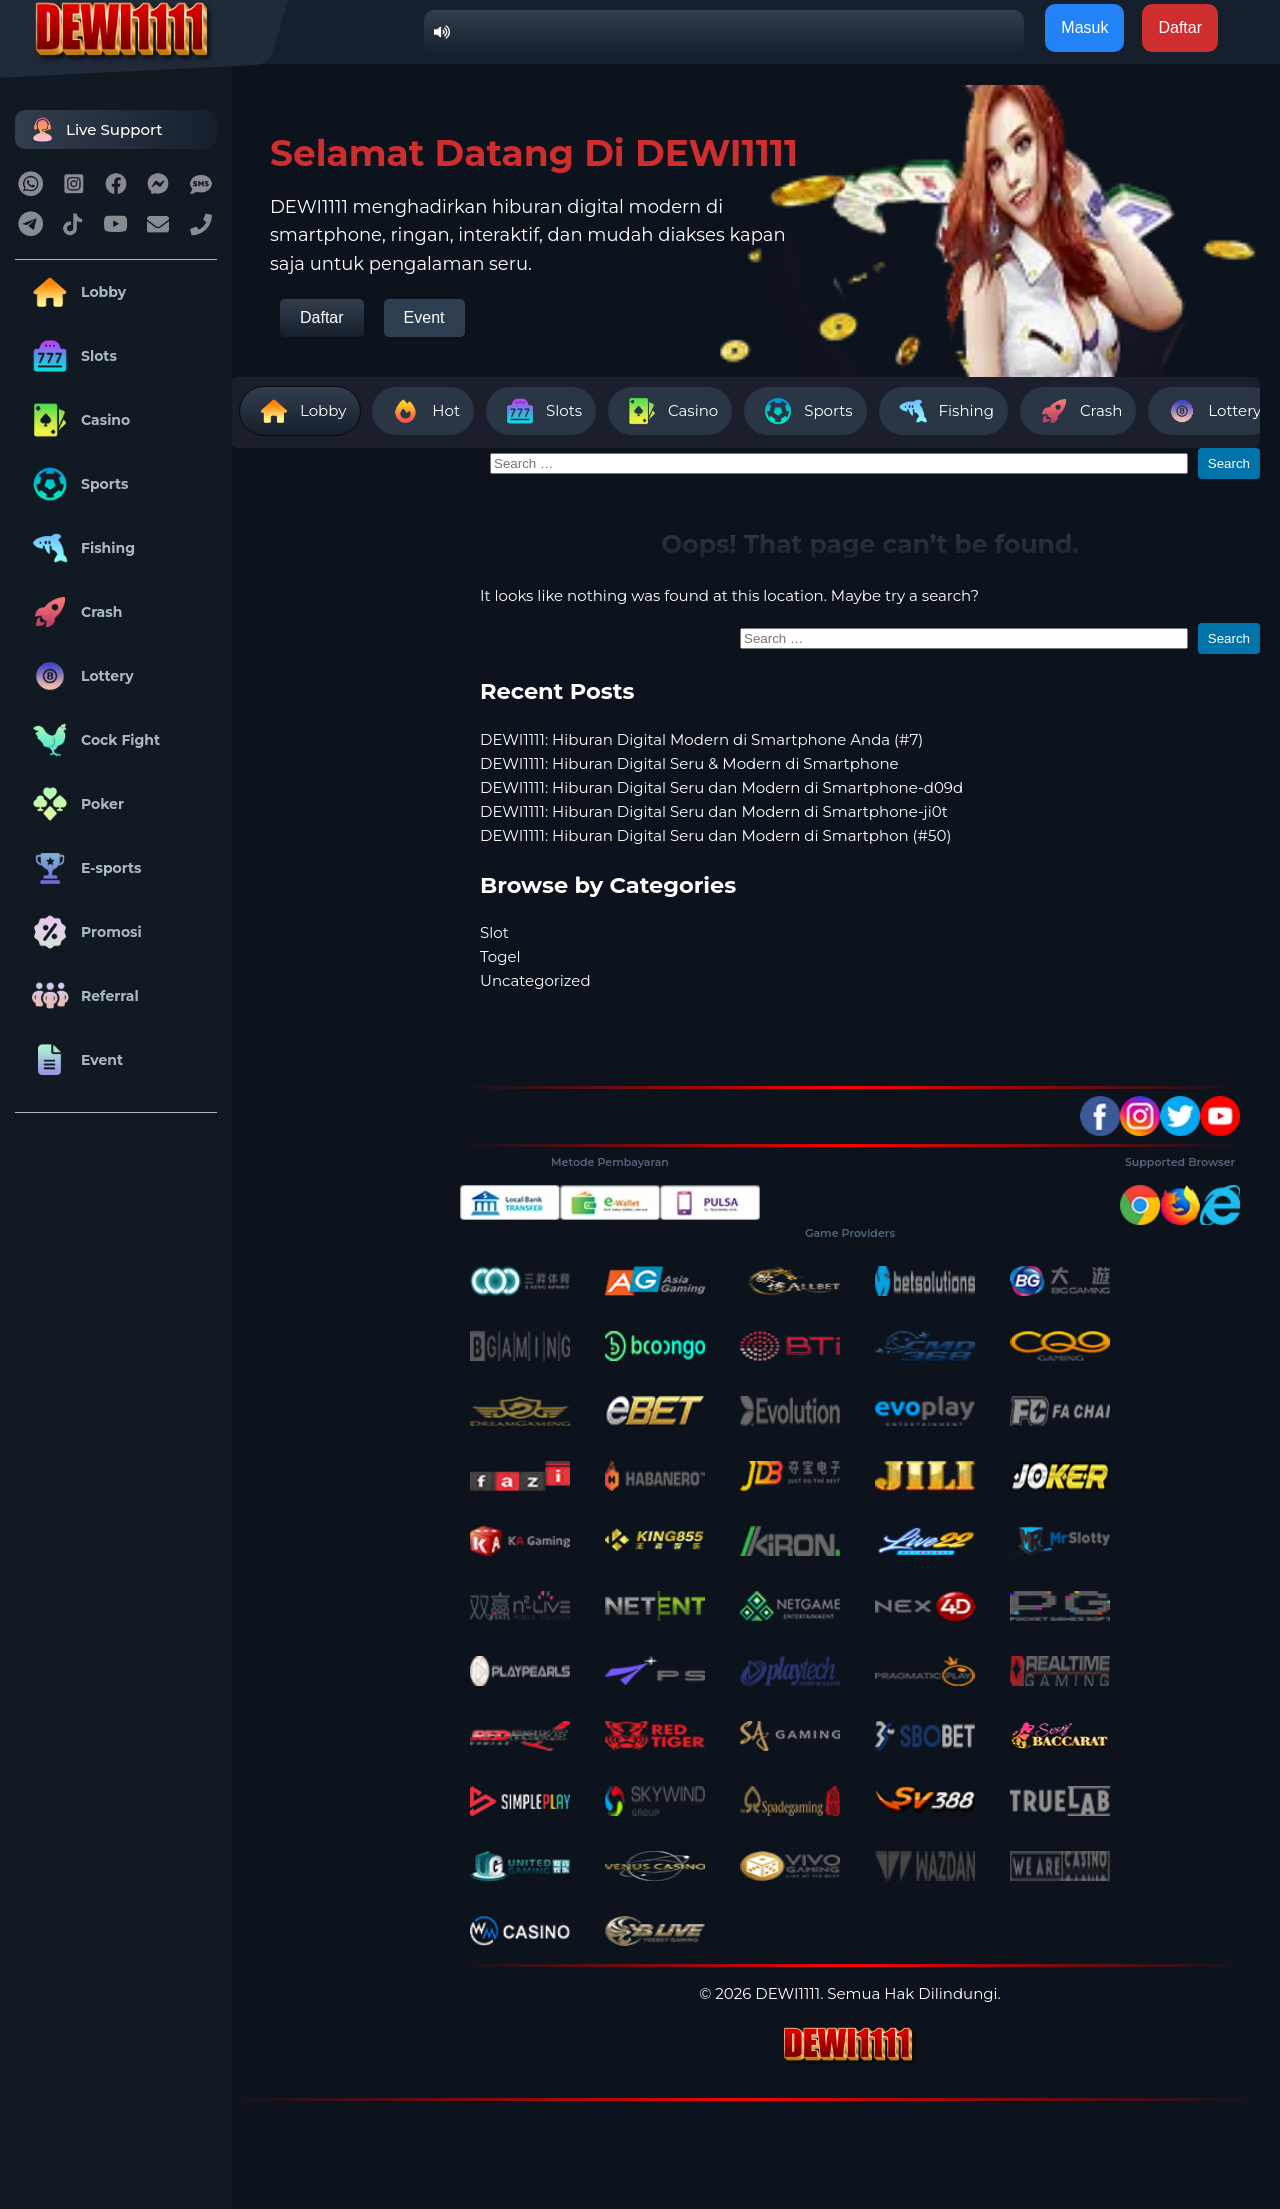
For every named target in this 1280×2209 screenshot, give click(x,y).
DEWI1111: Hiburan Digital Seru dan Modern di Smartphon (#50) (715, 835)
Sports (77, 484)
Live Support (94, 129)
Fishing (80, 548)
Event (74, 1060)
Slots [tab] (541, 411)
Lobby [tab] (300, 411)
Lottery (79, 676)
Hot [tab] (423, 411)
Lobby (75, 292)
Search (1229, 463)
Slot (494, 932)
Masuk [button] (1084, 27)
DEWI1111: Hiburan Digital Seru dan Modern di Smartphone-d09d (721, 787)
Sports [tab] (805, 411)
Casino (77, 420)
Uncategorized (535, 980)
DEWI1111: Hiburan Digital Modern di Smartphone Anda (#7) (701, 739)
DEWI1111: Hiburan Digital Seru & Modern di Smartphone (689, 763)
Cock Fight (92, 740)
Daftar (322, 317)
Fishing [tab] (943, 411)
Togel (500, 956)
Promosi (83, 932)
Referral (82, 996)
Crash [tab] (1078, 411)
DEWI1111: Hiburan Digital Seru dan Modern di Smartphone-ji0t (714, 811)
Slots (71, 356)
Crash (73, 612)
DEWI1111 (787, 1993)
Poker (74, 804)
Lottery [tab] (1211, 411)
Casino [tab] (670, 411)
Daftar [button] (1180, 27)
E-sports (83, 868)
